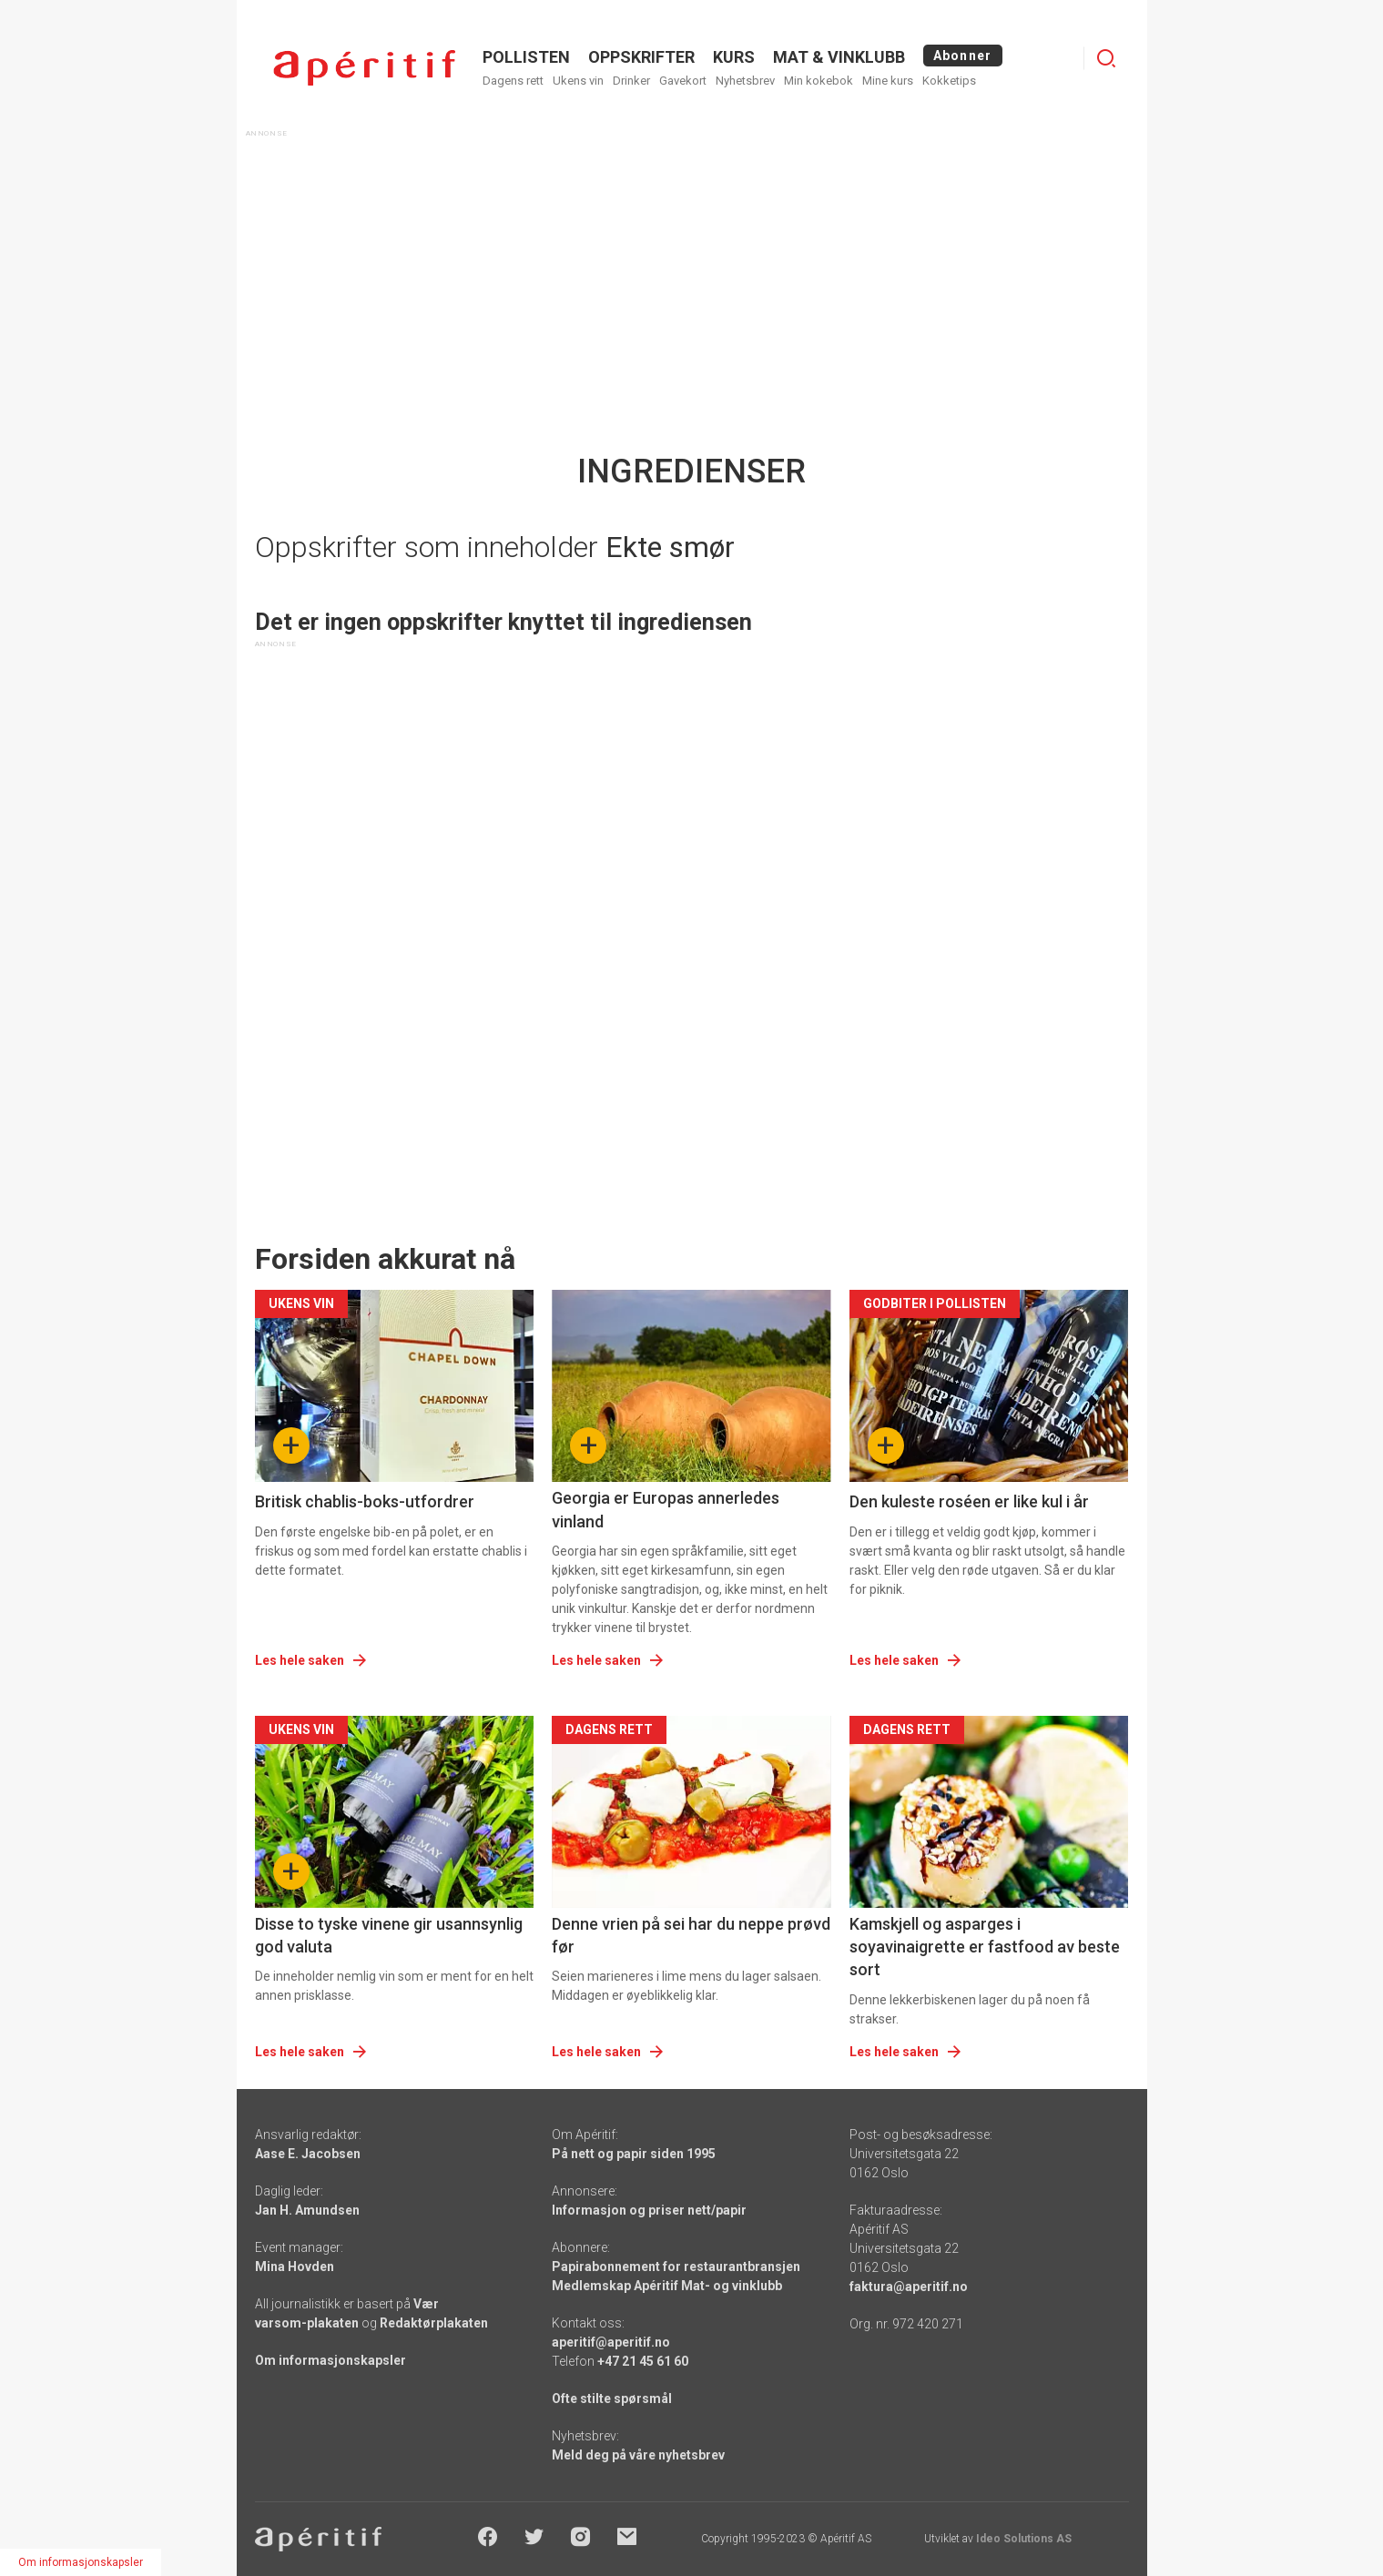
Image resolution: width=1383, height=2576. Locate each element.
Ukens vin (578, 80)
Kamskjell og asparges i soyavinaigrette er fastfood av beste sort (984, 1946)
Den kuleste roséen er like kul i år (969, 1501)
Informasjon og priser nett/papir (649, 2210)
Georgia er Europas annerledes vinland (665, 1509)
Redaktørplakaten (434, 2323)
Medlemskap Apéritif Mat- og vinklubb (667, 2285)
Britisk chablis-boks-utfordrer (364, 1501)
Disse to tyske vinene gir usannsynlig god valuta (389, 1935)
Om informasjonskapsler (330, 2360)
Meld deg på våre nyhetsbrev (638, 2455)
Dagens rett (513, 80)
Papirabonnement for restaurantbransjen (676, 2266)
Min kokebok (818, 80)
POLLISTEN (526, 56)
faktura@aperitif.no (908, 2286)
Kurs (734, 56)
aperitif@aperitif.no (611, 2342)
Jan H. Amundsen (307, 2210)
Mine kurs (887, 80)
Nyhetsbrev (745, 80)
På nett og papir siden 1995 (634, 2153)
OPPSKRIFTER (641, 56)
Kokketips (949, 80)
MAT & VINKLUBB (839, 56)
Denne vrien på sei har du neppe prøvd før (691, 1935)
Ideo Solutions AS (1024, 2538)
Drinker (631, 80)
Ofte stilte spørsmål (612, 2398)
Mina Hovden (294, 2266)
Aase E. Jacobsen (308, 2153)
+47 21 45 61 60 (642, 2361)
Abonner (962, 55)
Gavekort (683, 80)
